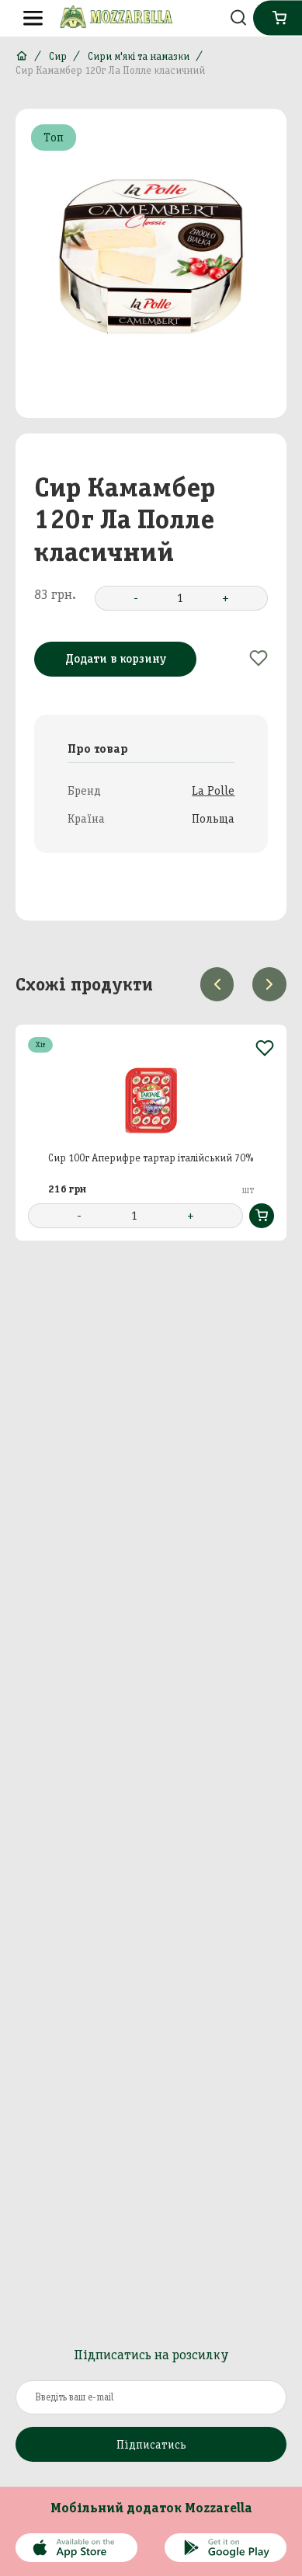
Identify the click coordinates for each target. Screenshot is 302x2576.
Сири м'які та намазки (138, 56)
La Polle (213, 790)
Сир (58, 56)
